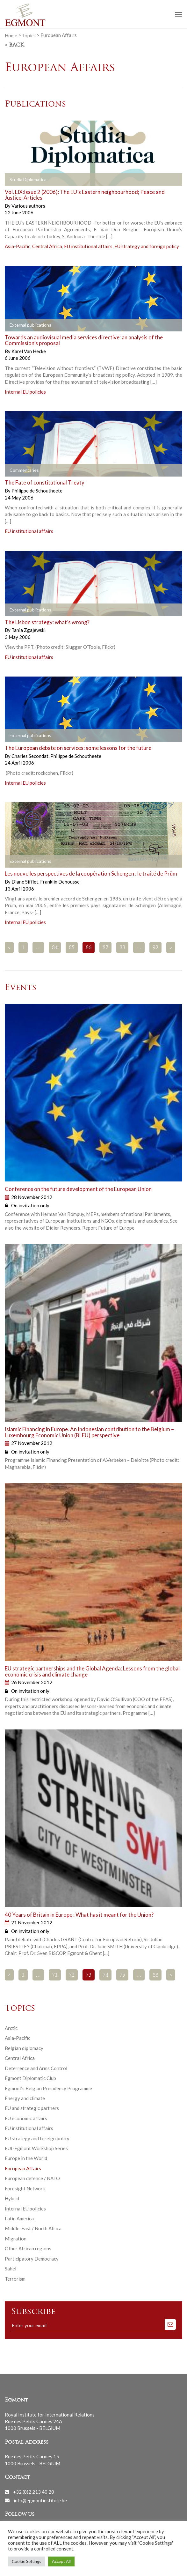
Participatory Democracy (32, 2258)
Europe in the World (26, 2158)
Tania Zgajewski (28, 630)
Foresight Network (25, 2188)
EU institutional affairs (88, 246)
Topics (29, 35)
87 (105, 948)
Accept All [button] (61, 2561)
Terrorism (15, 2279)
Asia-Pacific (17, 246)
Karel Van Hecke (28, 351)
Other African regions (28, 2248)
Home (11, 35)
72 (72, 1975)
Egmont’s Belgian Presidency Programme (48, 2088)
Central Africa (47, 246)
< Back (14, 45)
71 (55, 1975)
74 (105, 1975)
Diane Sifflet (25, 882)
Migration (15, 2238)
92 (155, 948)
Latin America (19, 2218)
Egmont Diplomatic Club (30, 2078)
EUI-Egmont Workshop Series (36, 2148)
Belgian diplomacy (24, 2048)
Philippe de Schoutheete (36, 490)
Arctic (11, 2028)
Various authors (28, 206)
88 (122, 948)
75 (122, 1975)
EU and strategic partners (32, 2108)
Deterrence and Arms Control (36, 2068)
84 (55, 948)
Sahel (10, 2268)
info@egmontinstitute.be (40, 2500)
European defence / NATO (32, 2178)
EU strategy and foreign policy (146, 246)
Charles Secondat (30, 756)
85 (72, 948)
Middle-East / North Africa (33, 2228)
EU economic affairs (26, 2118)
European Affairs (23, 2168)
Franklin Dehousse (60, 882)
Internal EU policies (25, 392)
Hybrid (12, 2198)
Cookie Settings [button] (26, 2561)
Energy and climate (25, 2098)
